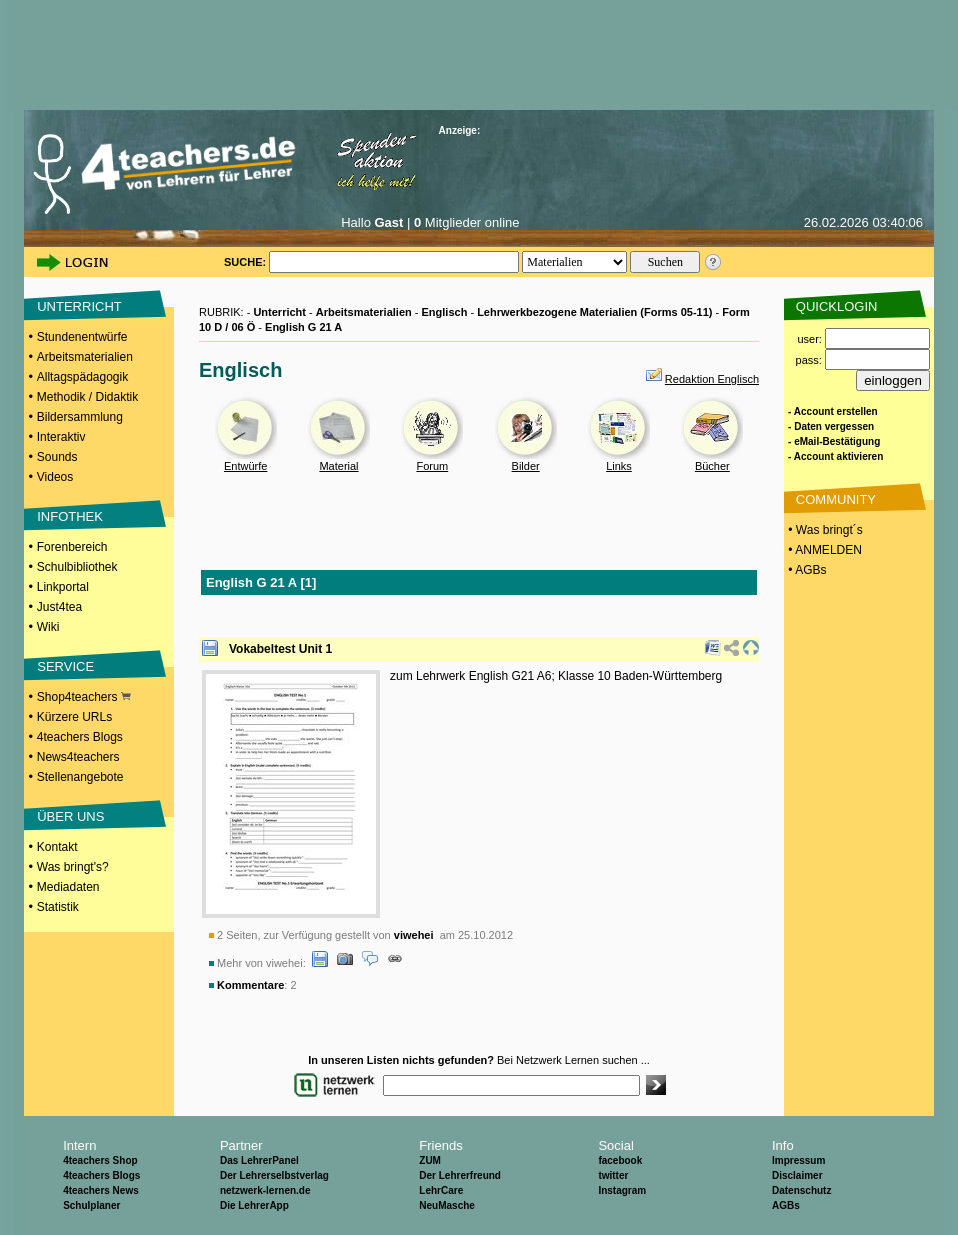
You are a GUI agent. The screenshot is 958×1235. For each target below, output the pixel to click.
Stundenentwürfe (82, 337)
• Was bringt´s (824, 530)
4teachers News (101, 1190)
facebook (620, 1160)
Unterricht (279, 312)
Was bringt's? (73, 867)
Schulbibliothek (77, 567)
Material (338, 466)
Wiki (48, 627)
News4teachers (78, 757)
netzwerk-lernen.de (265, 1190)
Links (619, 466)
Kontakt (57, 847)
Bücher (712, 466)
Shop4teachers (84, 697)
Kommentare (250, 985)
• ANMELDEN (823, 550)
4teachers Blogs (80, 737)
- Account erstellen (833, 411)
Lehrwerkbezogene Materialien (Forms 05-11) (594, 312)
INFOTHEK (70, 516)
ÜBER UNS (70, 816)
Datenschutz (801, 1190)
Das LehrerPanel (259, 1160)
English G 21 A (303, 327)
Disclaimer (797, 1175)
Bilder (526, 466)
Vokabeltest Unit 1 (280, 649)
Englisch (445, 312)
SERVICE (65, 666)
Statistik (58, 907)
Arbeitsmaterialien (85, 357)
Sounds (57, 457)
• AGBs (806, 570)
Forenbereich (72, 547)
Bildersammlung (80, 417)
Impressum (798, 1160)
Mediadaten (68, 887)
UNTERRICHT (79, 306)
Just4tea (59, 607)
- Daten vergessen (831, 426)
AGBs (786, 1205)
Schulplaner (91, 1205)
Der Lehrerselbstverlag (274, 1175)
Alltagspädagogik (82, 377)
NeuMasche (447, 1205)
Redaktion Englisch (712, 379)
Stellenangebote (80, 777)
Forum (432, 466)
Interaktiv (61, 437)
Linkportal (63, 587)
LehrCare (441, 1190)
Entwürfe (245, 466)
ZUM (430, 1160)
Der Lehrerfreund (460, 1175)
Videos (55, 477)
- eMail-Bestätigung (834, 441)
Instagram (622, 1190)
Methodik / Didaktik (87, 397)
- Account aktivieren (835, 456)
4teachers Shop (100, 1160)
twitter (613, 1175)
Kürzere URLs (74, 717)
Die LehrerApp (254, 1205)
